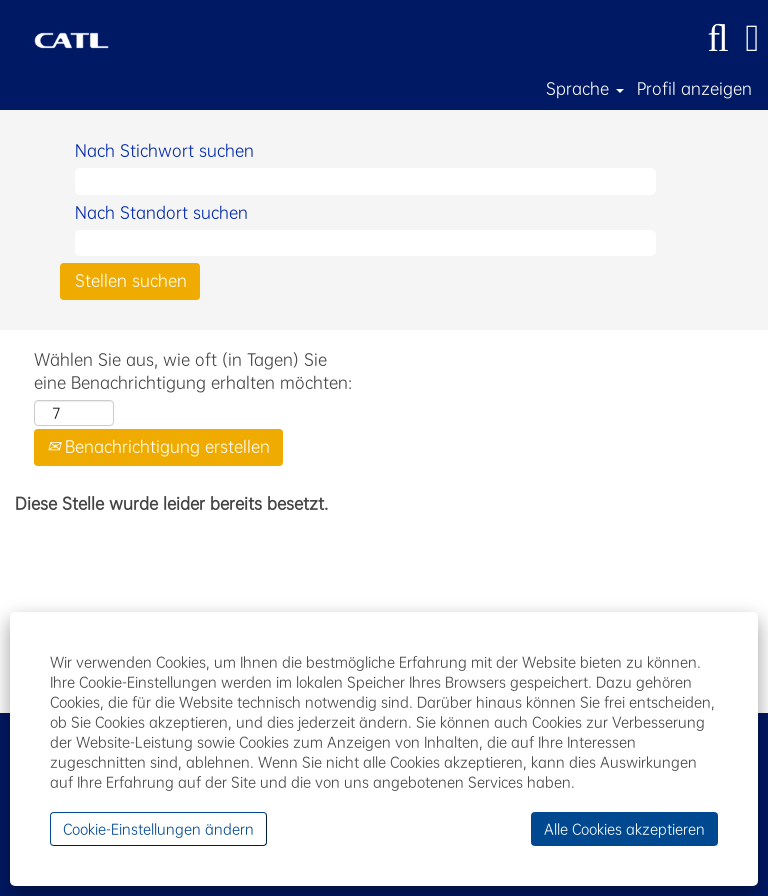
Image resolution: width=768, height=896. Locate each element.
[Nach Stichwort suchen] (365, 181)
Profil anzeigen (694, 89)
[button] (752, 38)
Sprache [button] (585, 89)
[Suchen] (718, 38)
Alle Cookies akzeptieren (624, 829)
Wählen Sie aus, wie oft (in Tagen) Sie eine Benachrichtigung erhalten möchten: (193, 371)
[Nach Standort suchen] (365, 243)
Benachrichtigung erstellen (158, 446)
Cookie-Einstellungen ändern (158, 829)
